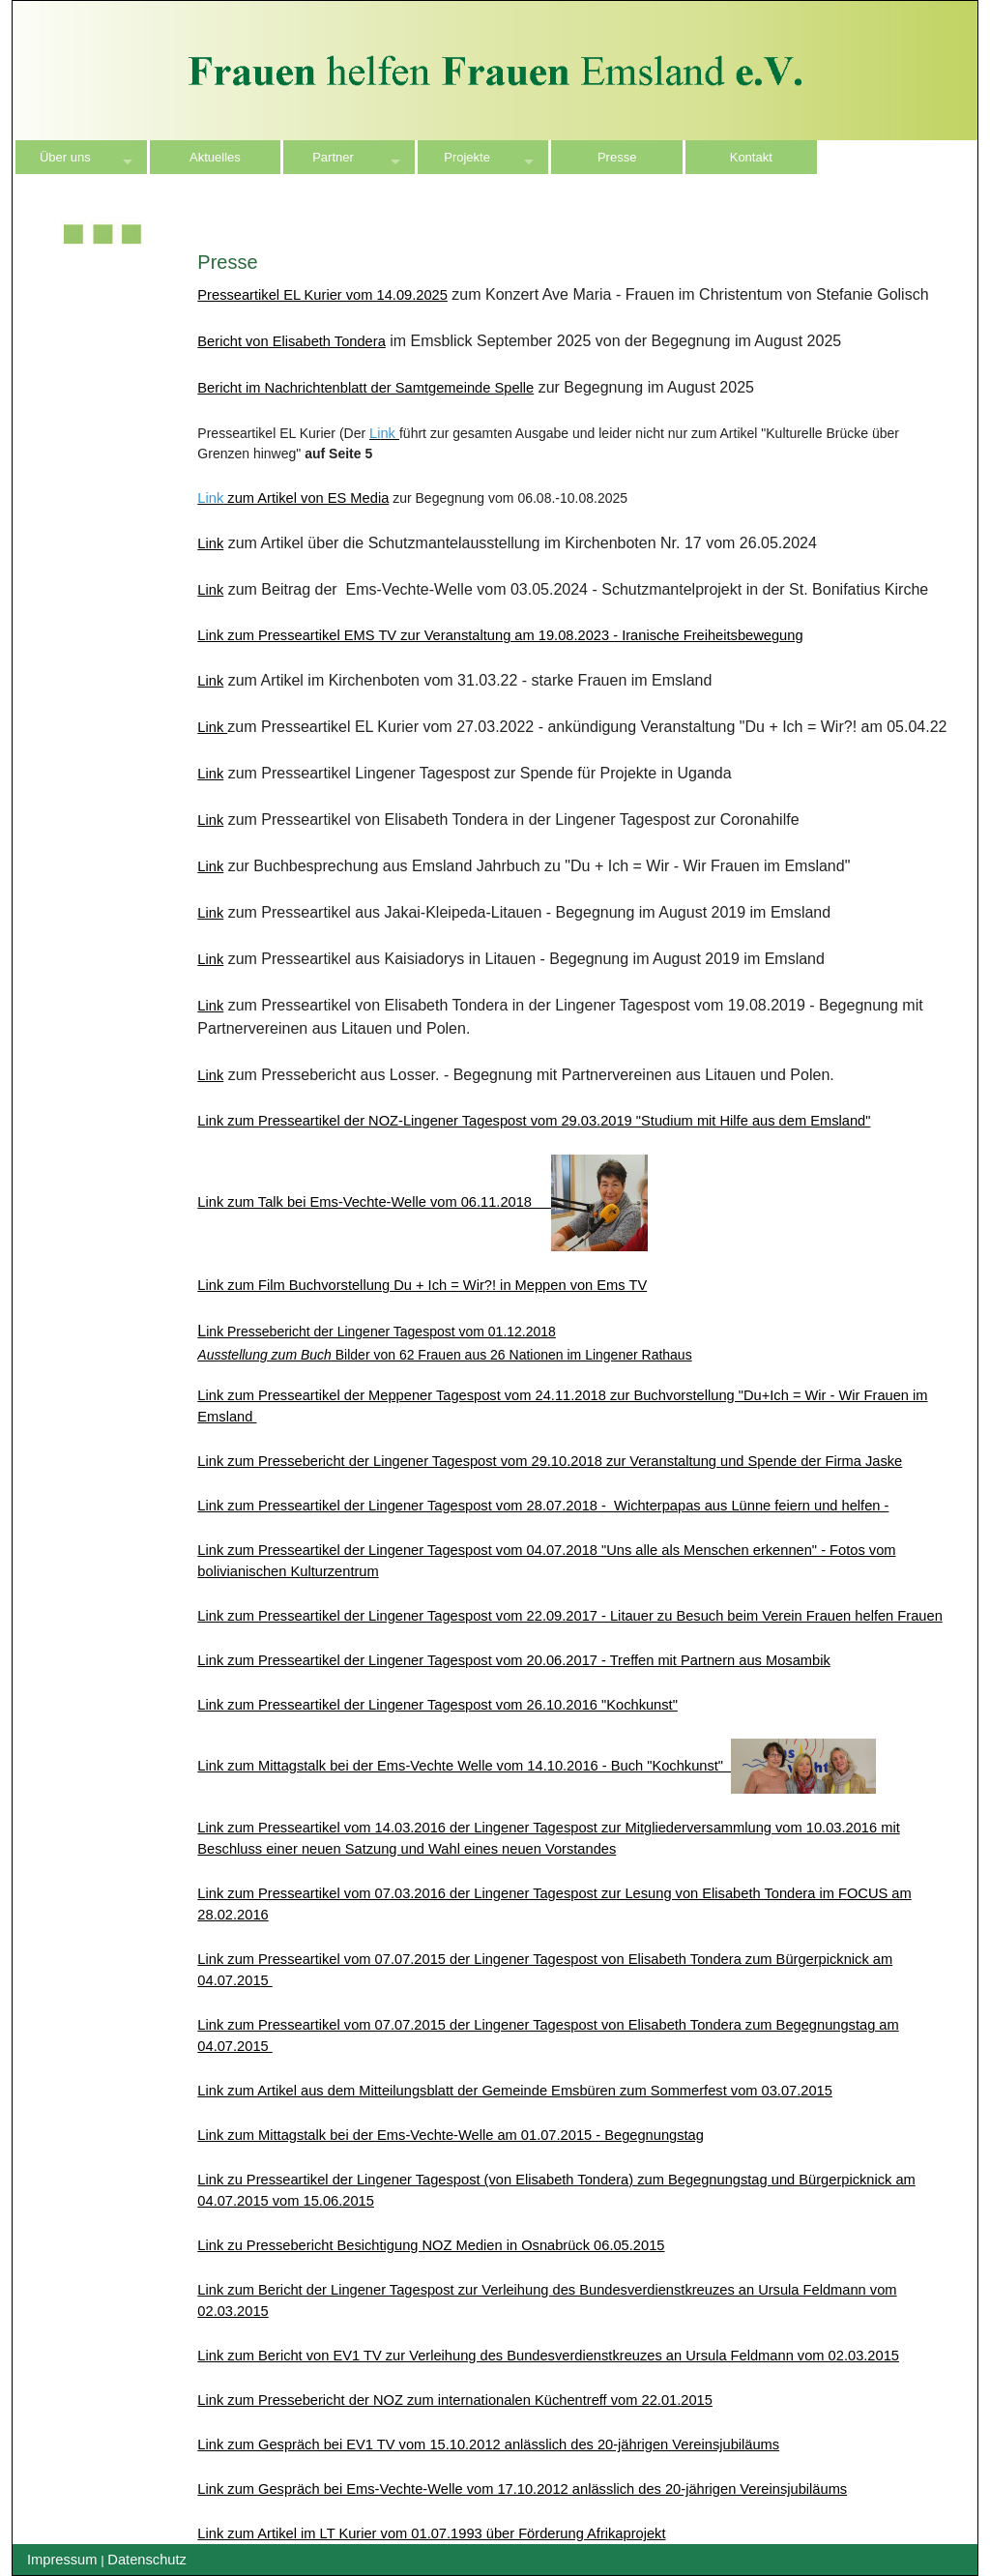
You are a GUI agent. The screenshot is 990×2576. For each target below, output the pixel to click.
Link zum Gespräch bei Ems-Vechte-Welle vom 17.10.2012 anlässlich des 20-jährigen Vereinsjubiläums (522, 2489)
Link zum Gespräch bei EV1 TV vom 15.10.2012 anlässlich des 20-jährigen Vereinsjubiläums (488, 2444)
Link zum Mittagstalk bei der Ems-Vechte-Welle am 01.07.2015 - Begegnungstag (450, 2135)
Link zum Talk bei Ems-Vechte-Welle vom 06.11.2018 (422, 1202)
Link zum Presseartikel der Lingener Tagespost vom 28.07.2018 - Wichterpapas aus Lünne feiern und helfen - (542, 1505)
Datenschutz (146, 2559)
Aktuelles (215, 157)
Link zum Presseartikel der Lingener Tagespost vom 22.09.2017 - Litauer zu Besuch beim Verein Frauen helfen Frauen (569, 1616)
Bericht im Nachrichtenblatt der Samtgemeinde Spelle (365, 387)
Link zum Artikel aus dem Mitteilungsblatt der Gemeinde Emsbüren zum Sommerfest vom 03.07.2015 (514, 2090)
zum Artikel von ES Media (306, 498)
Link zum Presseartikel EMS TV (499, 635)
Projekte (467, 157)
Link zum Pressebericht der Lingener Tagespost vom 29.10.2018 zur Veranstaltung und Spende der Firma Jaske (549, 1461)
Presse (616, 157)
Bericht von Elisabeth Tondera (291, 341)
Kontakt (751, 157)
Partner (333, 157)
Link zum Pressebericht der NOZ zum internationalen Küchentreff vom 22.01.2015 (455, 2400)
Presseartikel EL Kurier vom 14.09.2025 (322, 295)
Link (210, 543)
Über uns (65, 157)
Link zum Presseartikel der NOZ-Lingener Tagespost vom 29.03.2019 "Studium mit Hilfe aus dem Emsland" (533, 1120)
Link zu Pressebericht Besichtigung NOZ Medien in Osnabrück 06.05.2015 (430, 2245)
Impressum (62, 2559)
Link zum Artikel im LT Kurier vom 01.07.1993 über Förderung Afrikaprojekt (431, 2533)
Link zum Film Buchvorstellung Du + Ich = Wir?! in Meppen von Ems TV (422, 1285)
